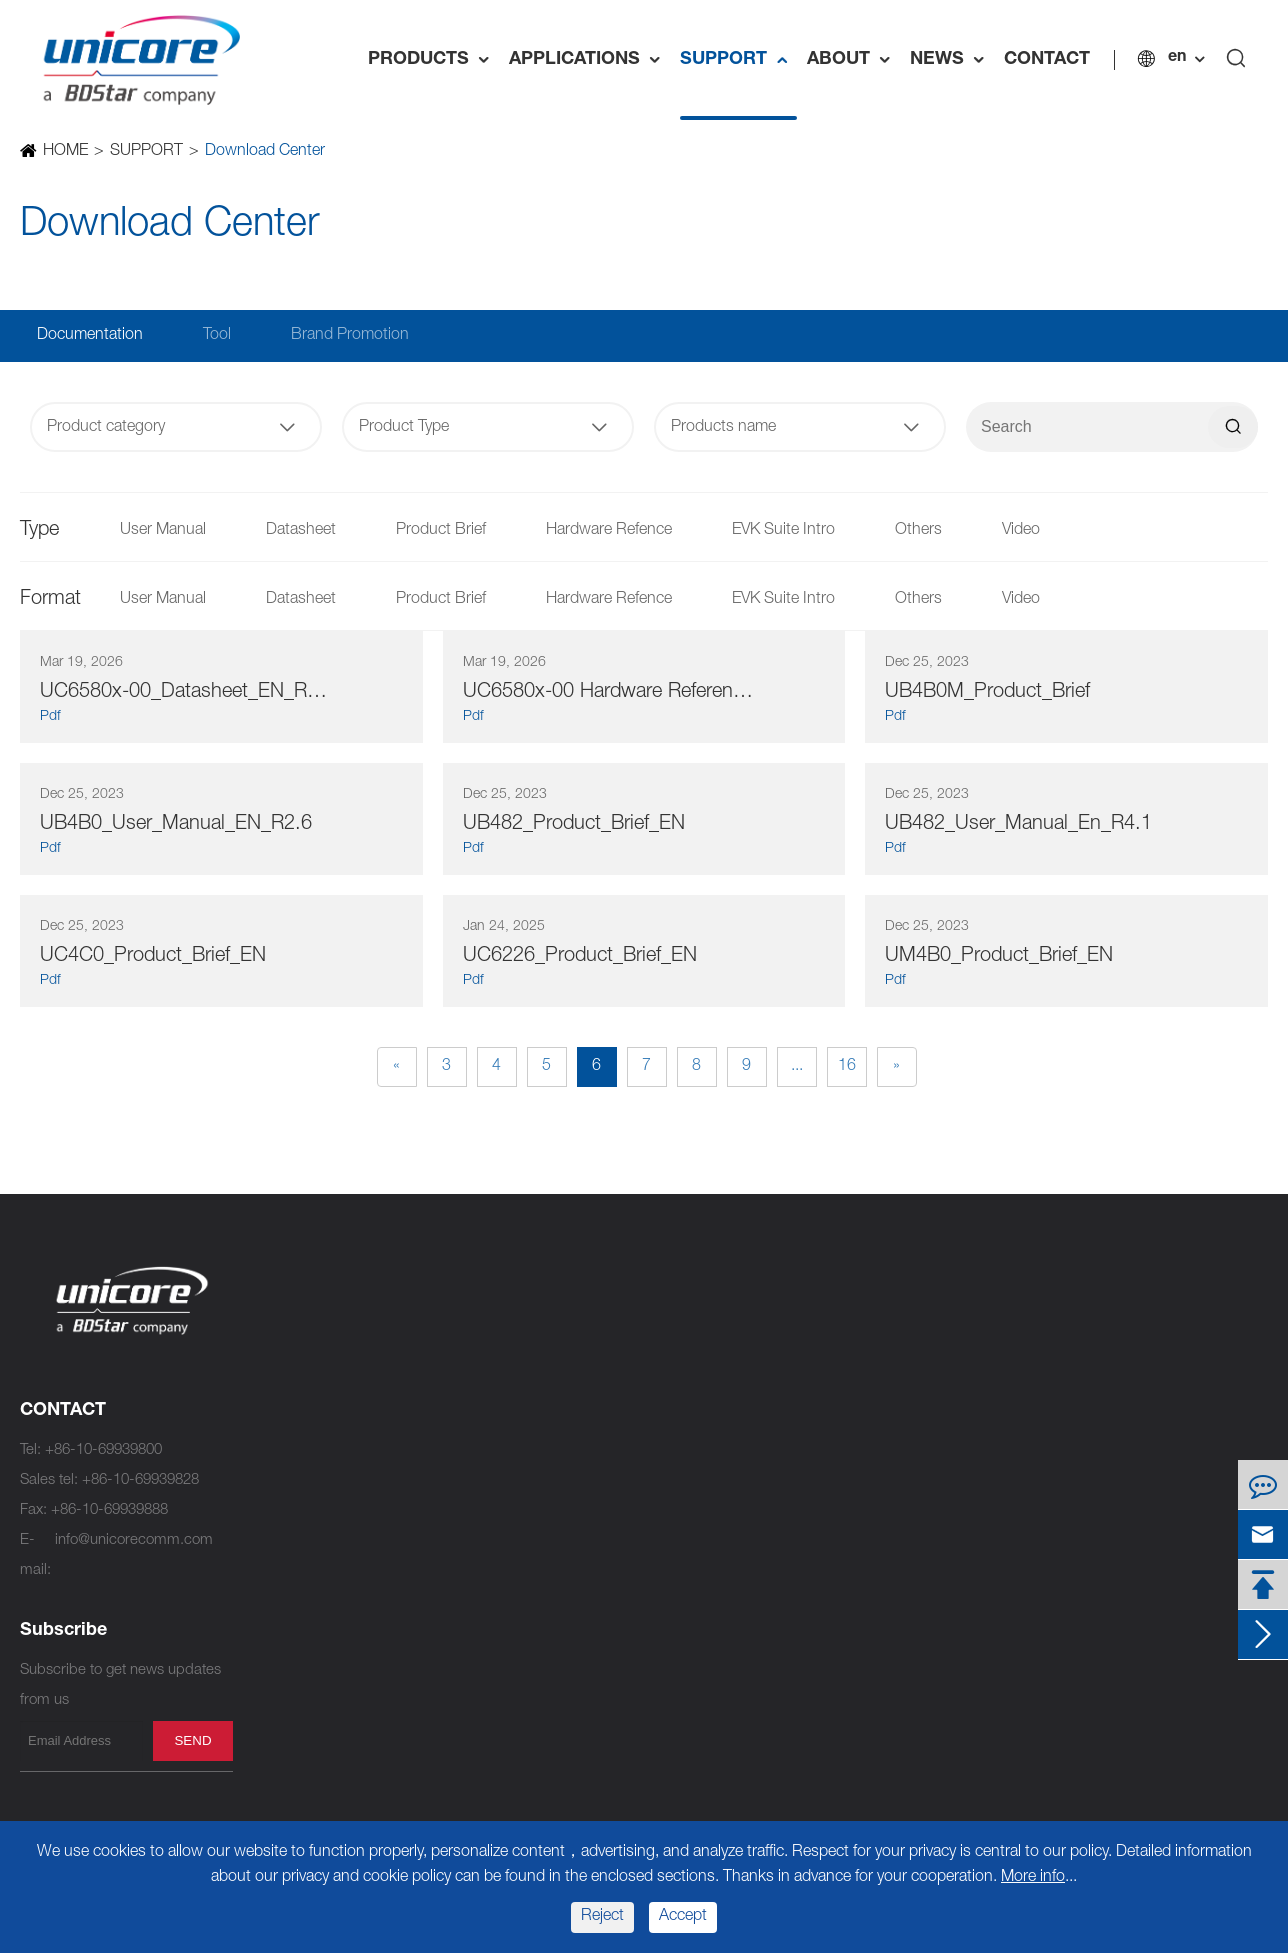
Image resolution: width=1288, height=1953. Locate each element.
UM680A (281, 1687)
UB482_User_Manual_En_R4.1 (1018, 825)
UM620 (505, 1537)
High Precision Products (357, 1288)
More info (1033, 1878)
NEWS (952, 60)
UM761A (510, 1357)
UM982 (276, 1357)
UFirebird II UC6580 (545, 1477)
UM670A (281, 1747)
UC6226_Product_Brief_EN (580, 957)
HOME (64, 152)
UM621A (510, 1567)
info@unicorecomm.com (134, 1540)
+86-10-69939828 (140, 1480)
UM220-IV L (520, 1807)
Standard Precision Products (605, 1288)
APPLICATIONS (589, 60)
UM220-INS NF (531, 1687)
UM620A (510, 1507)
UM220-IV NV (526, 1717)
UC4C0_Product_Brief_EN (153, 957)
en (1177, 58)
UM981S (281, 1567)
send (192, 1740)
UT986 (274, 1597)
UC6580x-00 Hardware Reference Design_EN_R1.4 (609, 693)
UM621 (505, 1597)
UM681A (281, 1627)
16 (847, 1067)
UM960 (276, 1477)
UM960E (281, 1507)
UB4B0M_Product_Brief (987, 693)
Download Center (264, 152)
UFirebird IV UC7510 (548, 1327)
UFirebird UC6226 (540, 1627)
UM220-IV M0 (527, 1777)
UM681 (276, 1657)
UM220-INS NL (531, 1657)
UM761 (505, 1387)
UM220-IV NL (526, 1747)
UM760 (505, 1447)
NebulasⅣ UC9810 (315, 1327)
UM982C (282, 1387)
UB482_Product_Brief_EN (574, 825)
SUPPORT (738, 60)
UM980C (282, 1447)
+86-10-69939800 (103, 1450)
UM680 (276, 1717)
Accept (683, 1917)
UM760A (510, 1417)
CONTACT (1047, 60)
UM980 (276, 1417)
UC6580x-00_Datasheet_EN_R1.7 (186, 693)
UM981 (276, 1537)
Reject (602, 1917)
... (797, 1067)
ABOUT (853, 60)
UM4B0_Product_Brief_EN (999, 957)
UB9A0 (275, 1777)
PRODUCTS (433, 60)
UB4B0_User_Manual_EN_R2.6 (176, 825)
